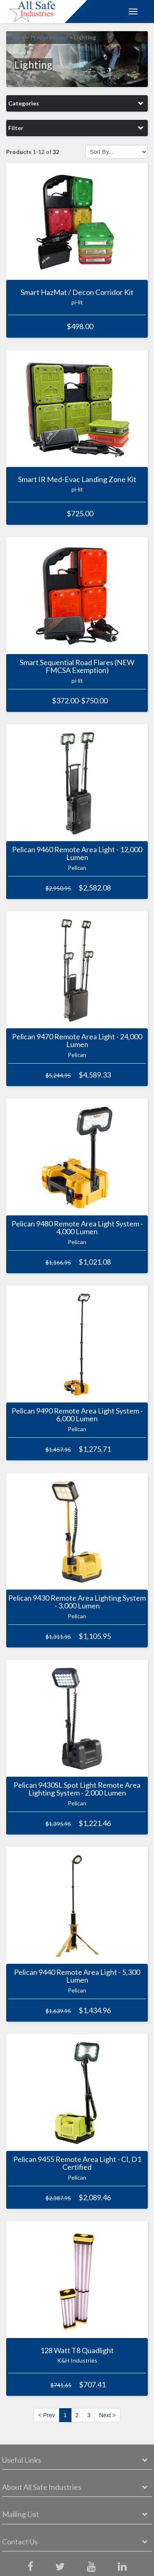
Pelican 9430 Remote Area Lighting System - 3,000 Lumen (77, 1602)
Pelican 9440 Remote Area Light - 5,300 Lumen (77, 1976)
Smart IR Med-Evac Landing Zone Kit (77, 479)
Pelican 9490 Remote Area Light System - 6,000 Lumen (77, 1415)
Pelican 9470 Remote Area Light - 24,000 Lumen (77, 1040)
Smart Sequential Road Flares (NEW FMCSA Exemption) (77, 666)
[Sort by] (116, 152)
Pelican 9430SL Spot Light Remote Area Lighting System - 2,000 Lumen (77, 1789)
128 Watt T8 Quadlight (77, 2350)
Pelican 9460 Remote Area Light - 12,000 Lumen (77, 853)
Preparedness (49, 37)
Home (16, 37)
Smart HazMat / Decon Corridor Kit (77, 292)
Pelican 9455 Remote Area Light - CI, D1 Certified (77, 2163)
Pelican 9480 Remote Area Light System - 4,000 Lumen (77, 1227)
